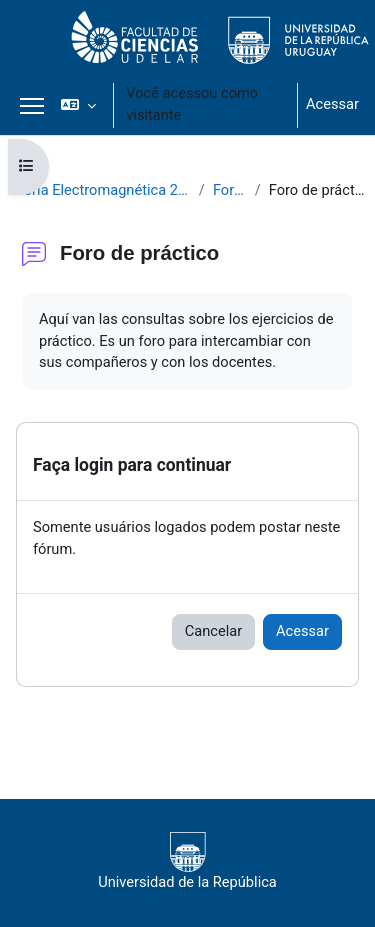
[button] (78, 105)
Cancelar (213, 631)
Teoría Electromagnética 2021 (99, 190)
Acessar (332, 104)
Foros (230, 190)
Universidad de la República (187, 861)
